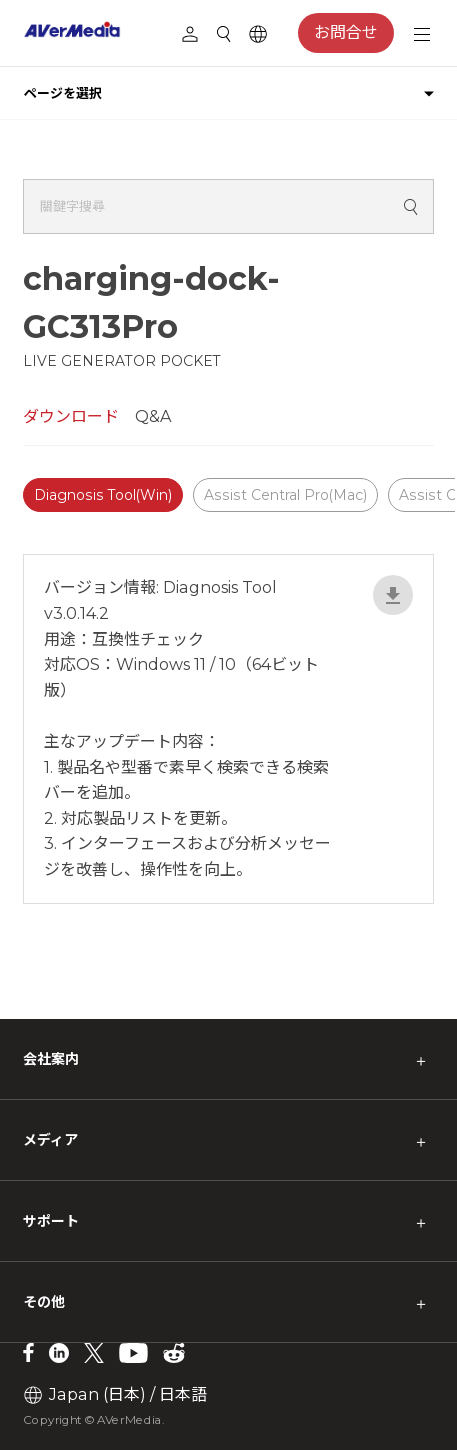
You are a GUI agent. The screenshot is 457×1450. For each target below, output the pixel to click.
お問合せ (346, 32)
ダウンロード (71, 416)
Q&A (153, 416)
